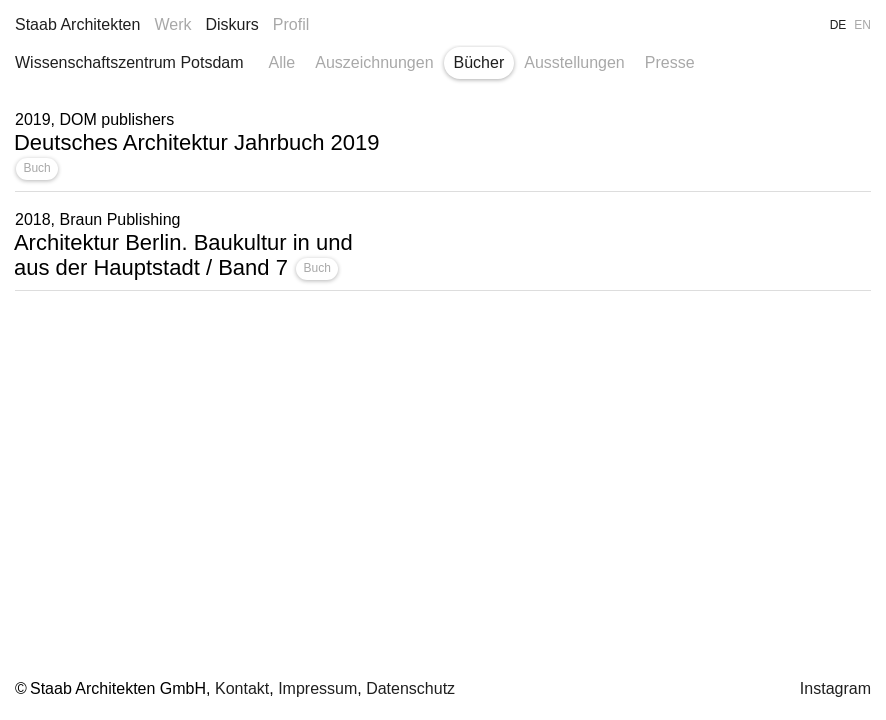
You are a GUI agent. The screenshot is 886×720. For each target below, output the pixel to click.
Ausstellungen (574, 62)
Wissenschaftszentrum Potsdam (129, 62)
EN (862, 25)
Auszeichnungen (374, 62)
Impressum (317, 688)
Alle (282, 62)
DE (838, 25)
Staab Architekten (77, 24)
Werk (172, 24)
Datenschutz (410, 688)
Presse (670, 62)
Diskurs (231, 24)
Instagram (835, 688)
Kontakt (242, 688)
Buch (36, 168)
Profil (291, 24)
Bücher (479, 62)
